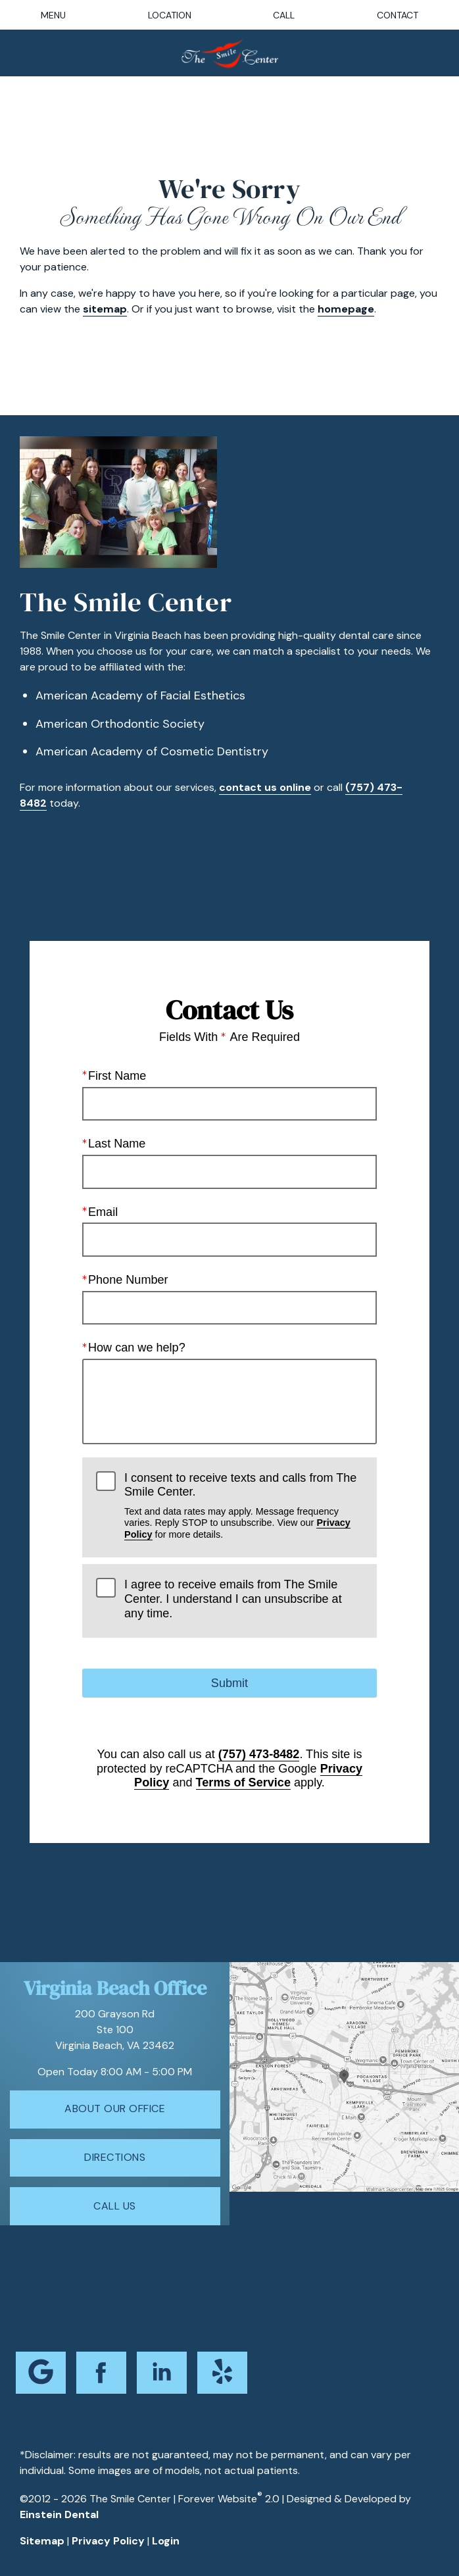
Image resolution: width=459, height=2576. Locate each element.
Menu (53, 15)
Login (166, 2541)
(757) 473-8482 (259, 1754)
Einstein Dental (59, 2514)
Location (169, 15)
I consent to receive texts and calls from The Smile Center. (243, 1505)
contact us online (265, 787)
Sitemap (42, 2541)
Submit (229, 1683)
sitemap (105, 309)
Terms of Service (243, 1783)
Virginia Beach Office (114, 1988)
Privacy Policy (108, 2541)
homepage (346, 309)
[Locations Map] (344, 2076)
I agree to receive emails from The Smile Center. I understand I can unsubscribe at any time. (233, 1599)
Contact (397, 15)
